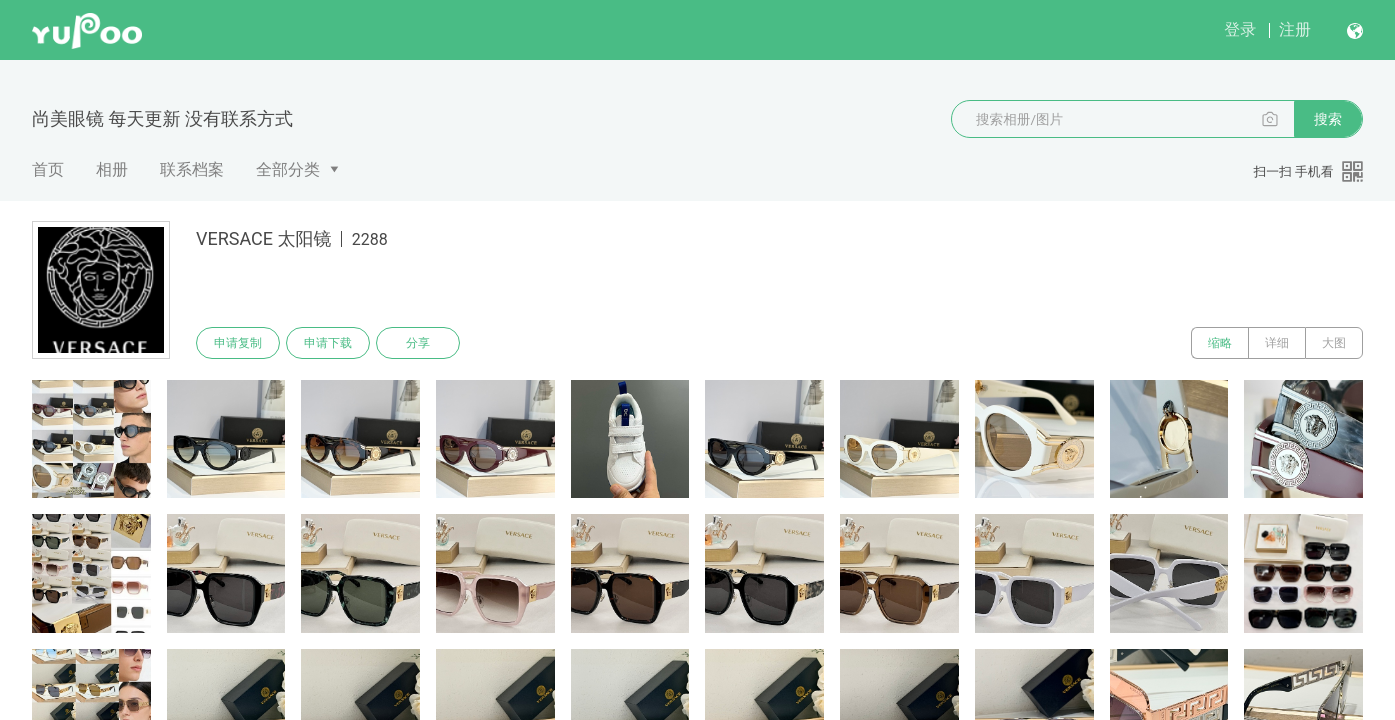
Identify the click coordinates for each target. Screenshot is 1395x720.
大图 (1334, 343)
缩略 (1220, 343)
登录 (1240, 29)
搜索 (1328, 119)
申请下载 (328, 343)
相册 (112, 169)
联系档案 (192, 169)
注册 (1295, 29)
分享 (418, 343)
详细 (1277, 343)
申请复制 (238, 343)
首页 (48, 169)
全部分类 (288, 169)
